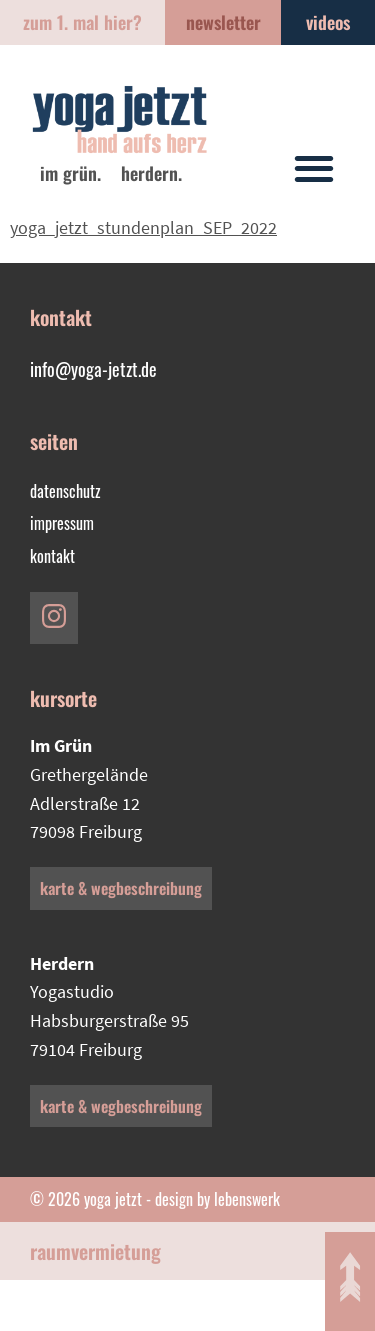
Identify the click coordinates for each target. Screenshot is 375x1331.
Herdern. (151, 173)
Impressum (62, 523)
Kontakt (52, 556)
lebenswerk (247, 1199)
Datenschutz (65, 491)
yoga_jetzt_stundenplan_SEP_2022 (143, 227)
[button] (313, 167)
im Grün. (70, 173)
